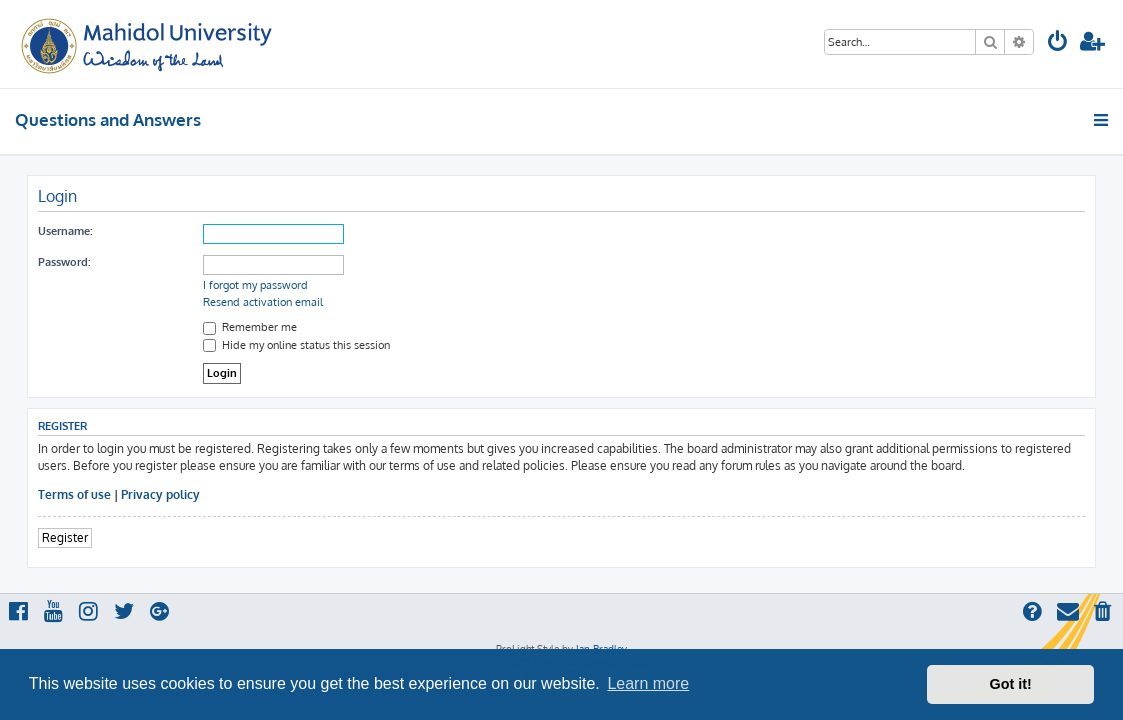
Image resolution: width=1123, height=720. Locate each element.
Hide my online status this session (296, 345)
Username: (65, 231)
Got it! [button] (1011, 684)
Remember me (250, 327)
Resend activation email (263, 302)
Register (65, 537)
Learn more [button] (648, 683)
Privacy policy (160, 494)
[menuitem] (1058, 43)
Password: (64, 262)
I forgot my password (255, 285)
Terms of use (74, 494)
